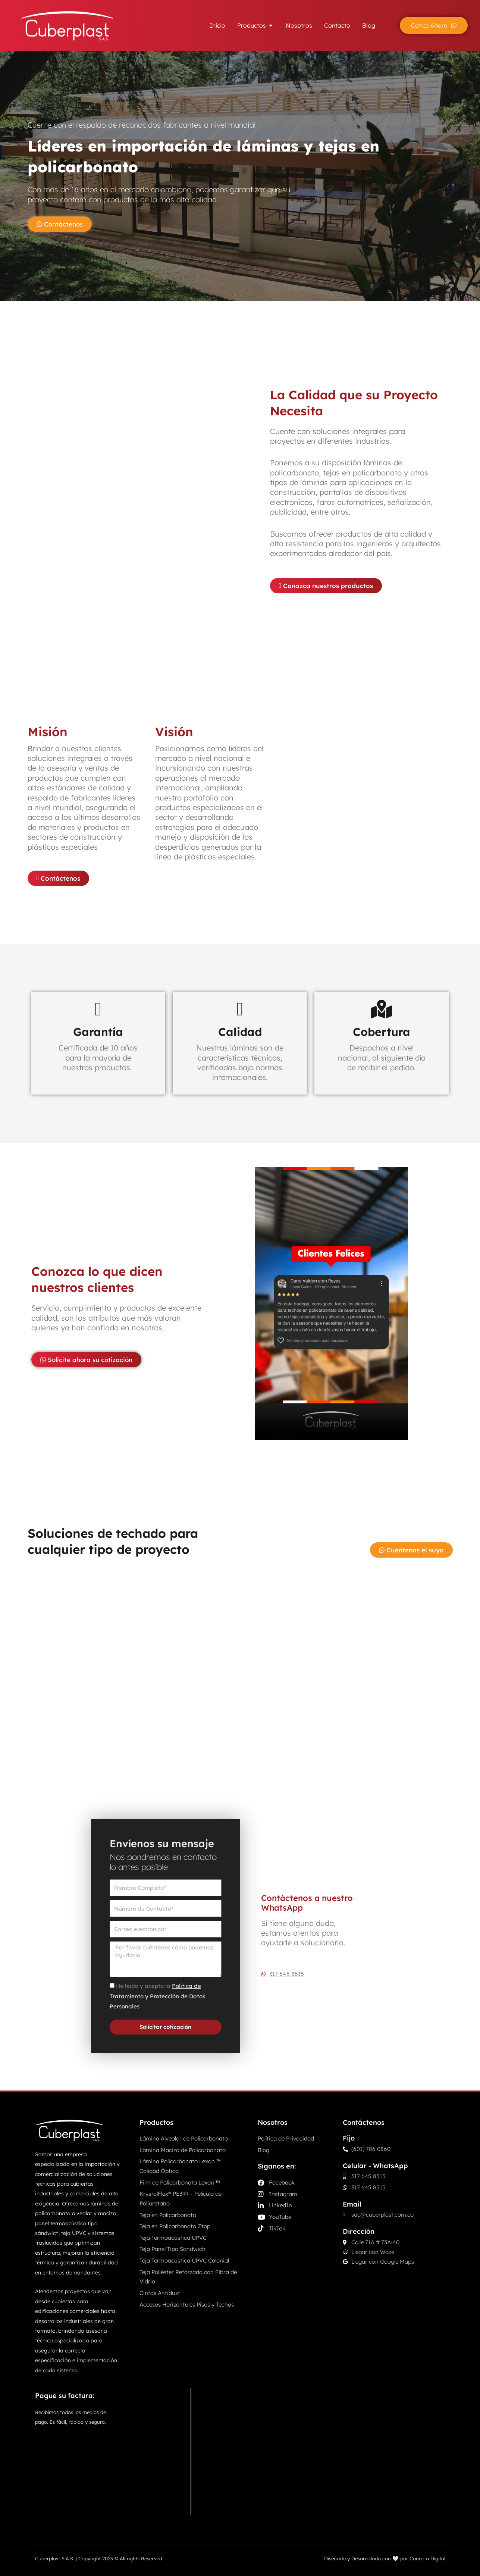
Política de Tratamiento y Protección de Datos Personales (157, 1996)
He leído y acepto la (157, 1996)
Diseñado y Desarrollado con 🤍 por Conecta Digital (385, 2558)
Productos (156, 2122)
